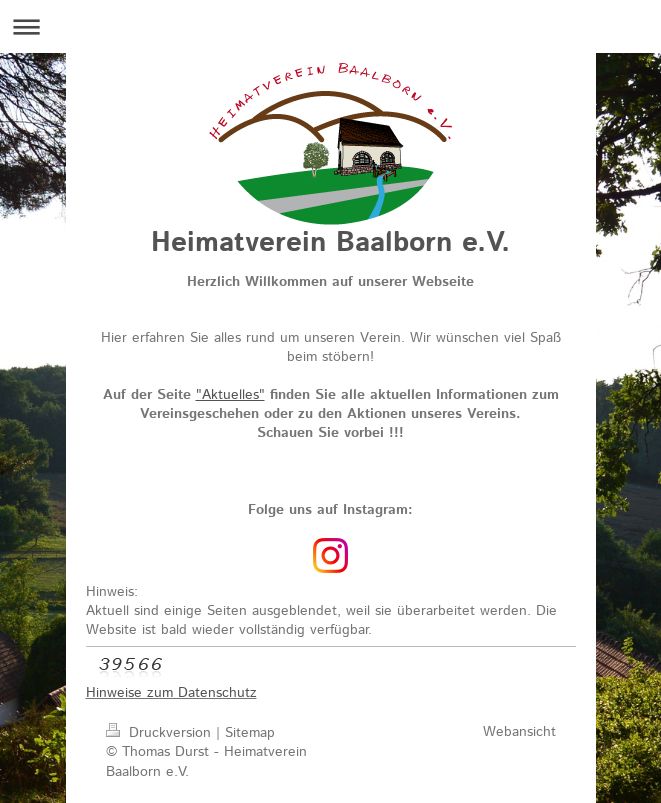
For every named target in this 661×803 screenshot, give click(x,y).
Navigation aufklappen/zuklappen (330, 26)
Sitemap (250, 733)
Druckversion (161, 733)
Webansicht (519, 732)
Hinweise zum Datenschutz (171, 693)
